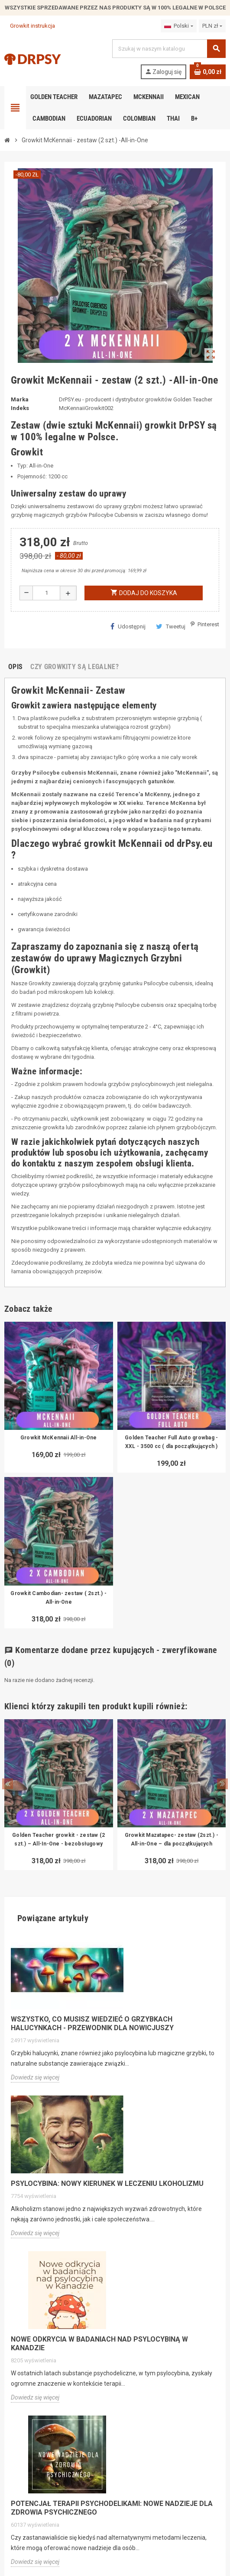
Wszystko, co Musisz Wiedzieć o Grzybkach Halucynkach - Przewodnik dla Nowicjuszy (92, 2023)
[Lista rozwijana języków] (178, 25)
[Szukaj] (168, 48)
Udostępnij (128, 626)
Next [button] (222, 1783)
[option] (58, 1795)
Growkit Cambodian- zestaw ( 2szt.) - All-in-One (58, 1597)
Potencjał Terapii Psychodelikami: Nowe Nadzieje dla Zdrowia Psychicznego (112, 2507)
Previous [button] (7, 1783)
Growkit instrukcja (29, 25)
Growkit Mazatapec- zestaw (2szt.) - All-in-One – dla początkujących (171, 1839)
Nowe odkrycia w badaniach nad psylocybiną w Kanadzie (99, 2343)
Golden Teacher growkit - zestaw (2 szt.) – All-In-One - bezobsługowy (58, 1839)
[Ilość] (46, 593)
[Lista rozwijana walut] (212, 25)
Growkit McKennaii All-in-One (58, 1438)
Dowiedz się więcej (35, 2077)
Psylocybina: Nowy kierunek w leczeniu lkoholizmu (107, 2183)
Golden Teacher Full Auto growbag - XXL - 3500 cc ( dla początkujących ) (171, 1442)
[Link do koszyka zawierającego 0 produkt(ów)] (208, 71)
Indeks (20, 408)
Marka (20, 399)
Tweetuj (170, 626)
